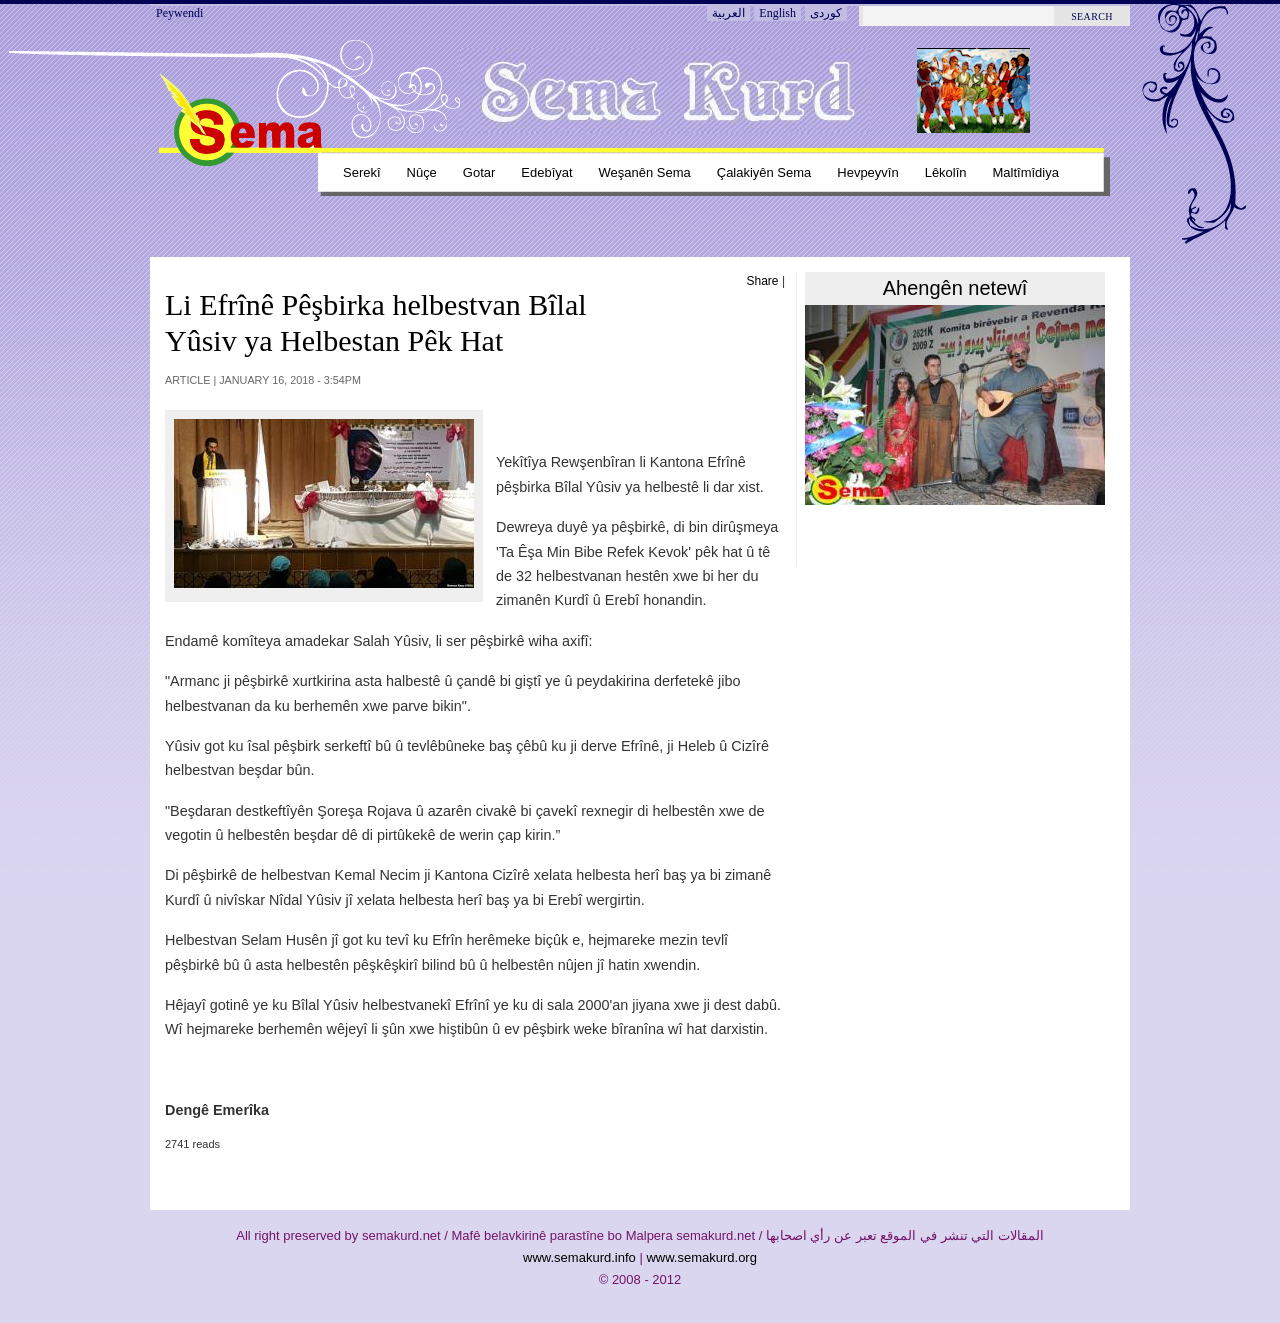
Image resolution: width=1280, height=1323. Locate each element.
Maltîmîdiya (1026, 172)
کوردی (826, 13)
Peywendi (179, 13)
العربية (728, 13)
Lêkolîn (946, 172)
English (777, 13)
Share (763, 281)
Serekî (362, 172)
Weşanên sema (645, 172)
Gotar (479, 172)
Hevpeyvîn (867, 172)
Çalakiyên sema (764, 172)
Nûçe (422, 172)
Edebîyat (546, 172)
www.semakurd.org (701, 1257)
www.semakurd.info (579, 1257)
